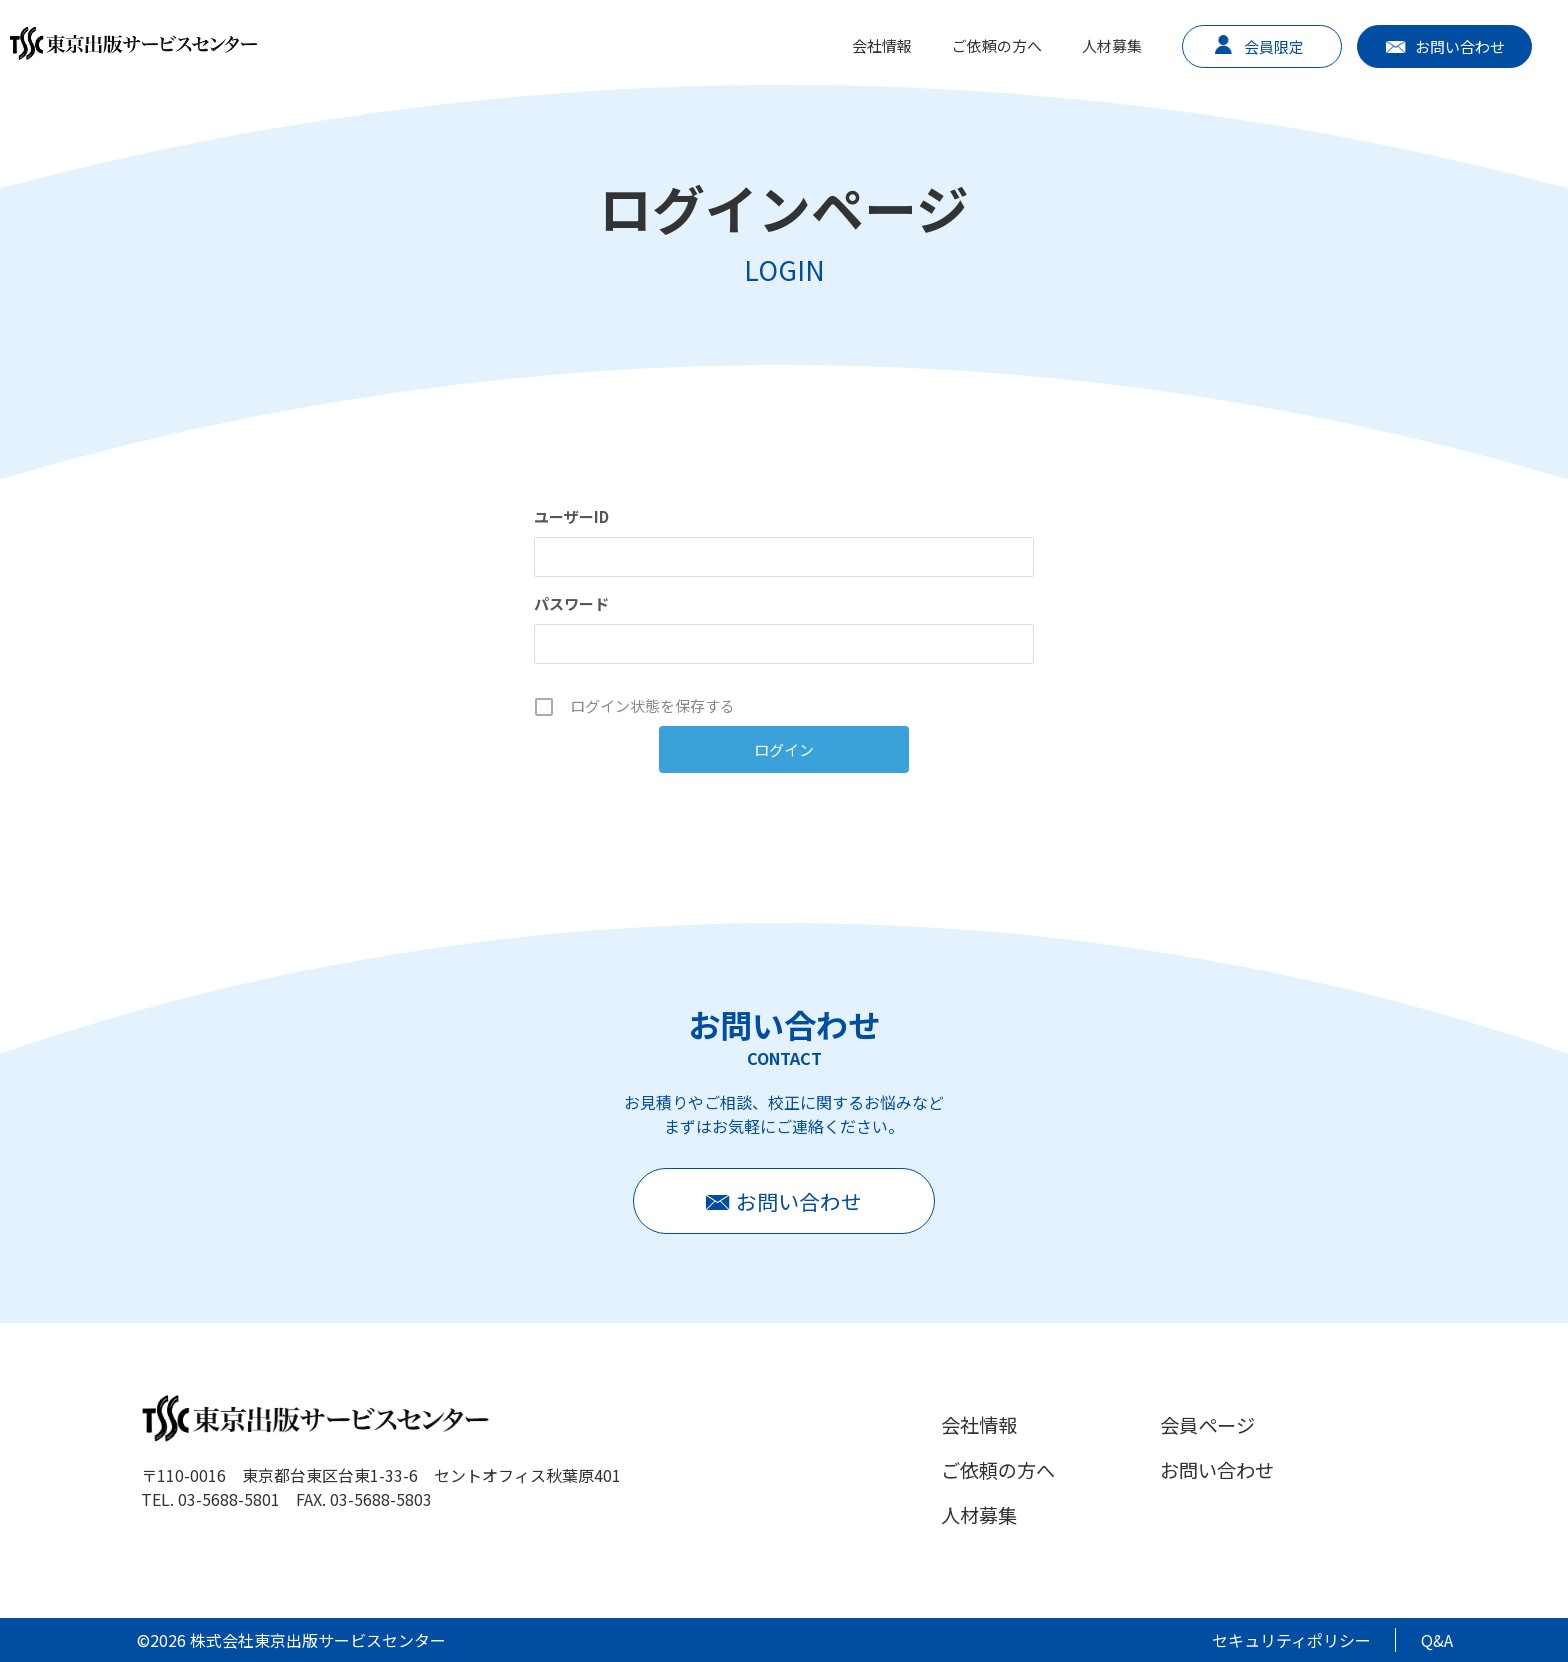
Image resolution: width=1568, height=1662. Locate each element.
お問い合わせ (1460, 46)
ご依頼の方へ (997, 45)
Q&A (1437, 1640)
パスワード (571, 603)
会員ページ (1207, 1425)
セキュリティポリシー (1291, 1640)
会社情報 (882, 45)
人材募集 (1112, 45)
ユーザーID (571, 516)
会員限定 (1274, 46)
